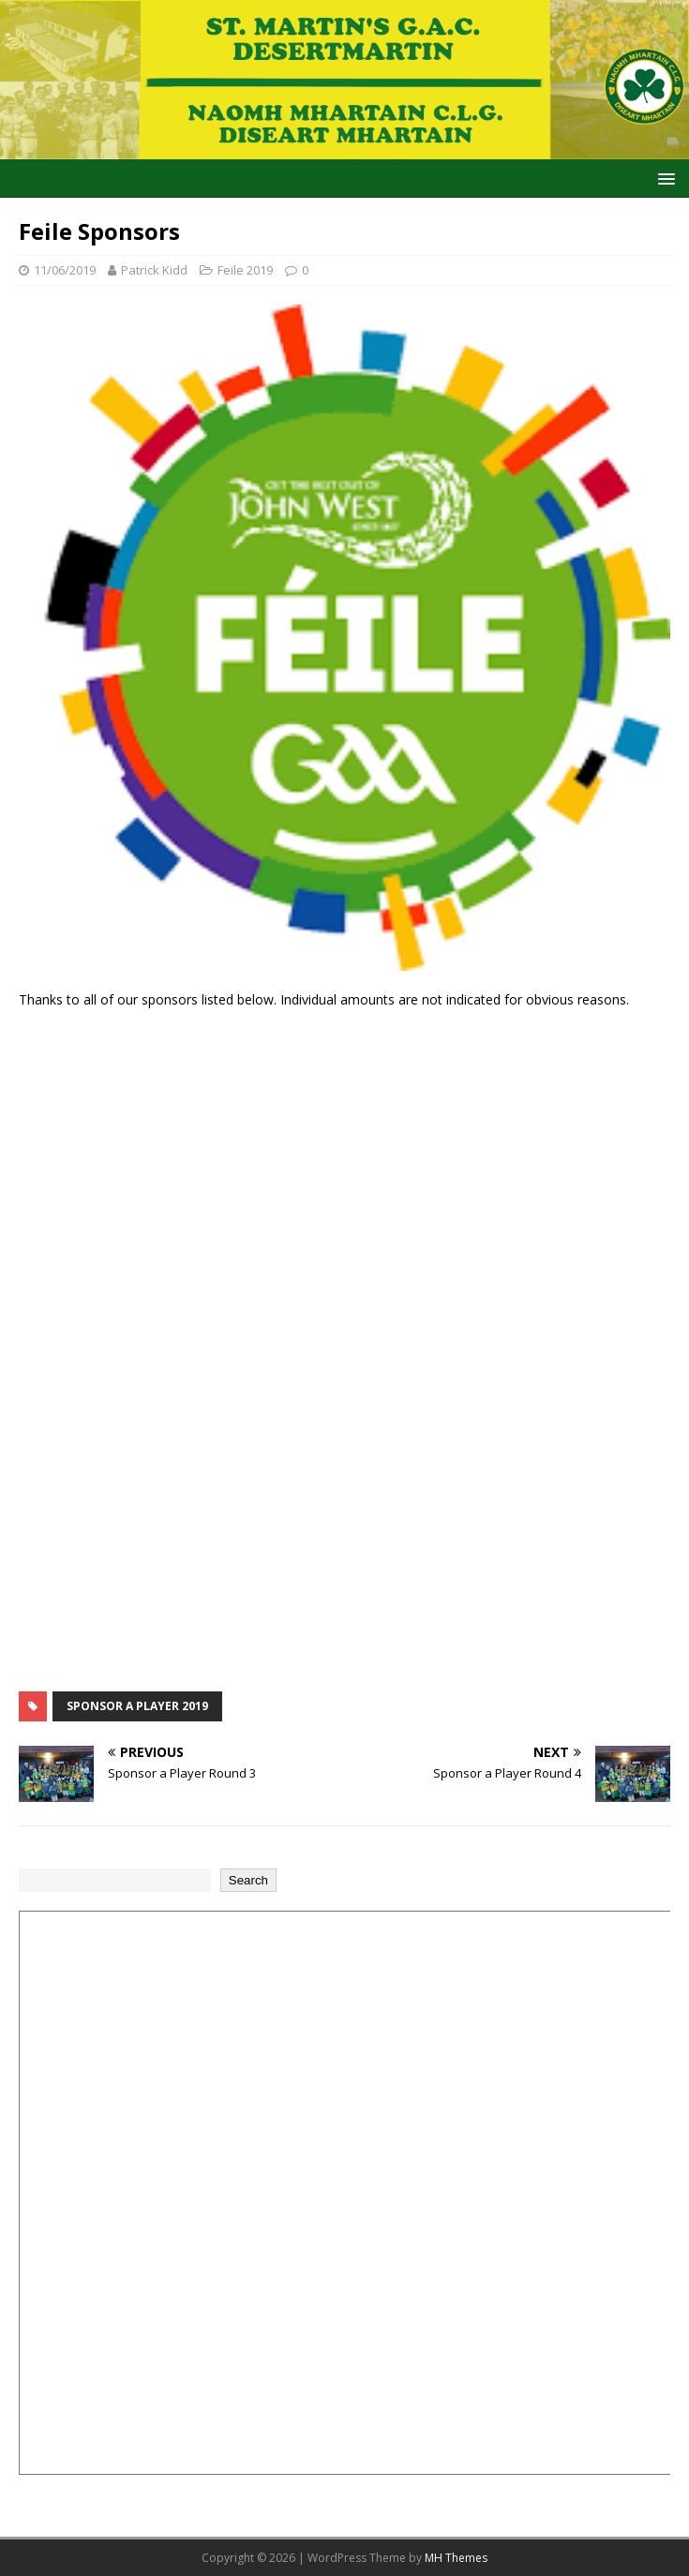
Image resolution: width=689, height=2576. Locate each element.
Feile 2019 (245, 269)
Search (248, 1880)
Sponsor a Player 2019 (137, 1706)
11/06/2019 (65, 269)
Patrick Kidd (154, 269)
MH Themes (456, 2558)
